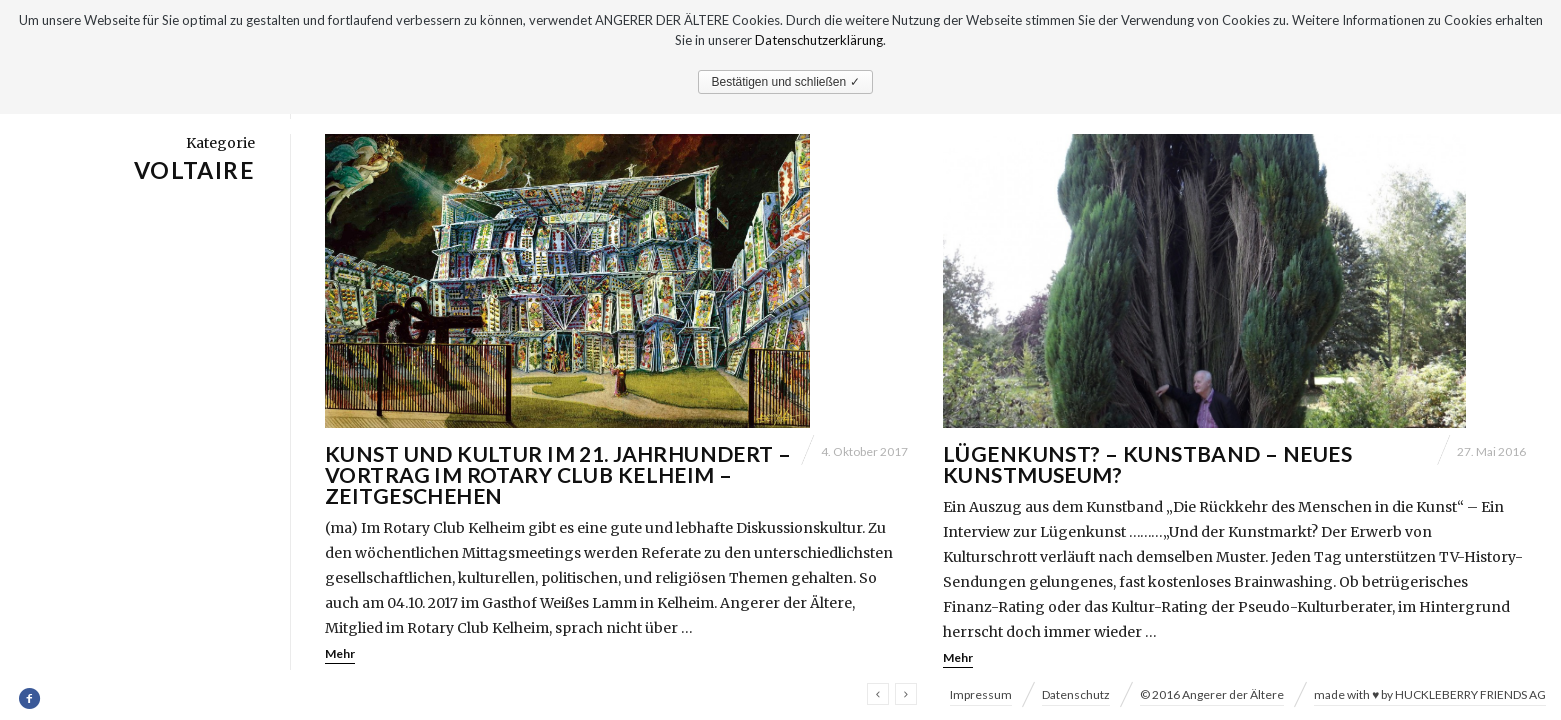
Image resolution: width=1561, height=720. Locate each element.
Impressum (981, 694)
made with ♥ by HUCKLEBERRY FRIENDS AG (1430, 694)
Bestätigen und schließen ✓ (785, 82)
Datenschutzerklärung (819, 40)
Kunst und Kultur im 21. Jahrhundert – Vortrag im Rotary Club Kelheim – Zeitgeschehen (558, 474)
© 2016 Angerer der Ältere (1212, 694)
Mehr (340, 653)
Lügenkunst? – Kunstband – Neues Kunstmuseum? (1147, 464)
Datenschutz (1076, 694)
